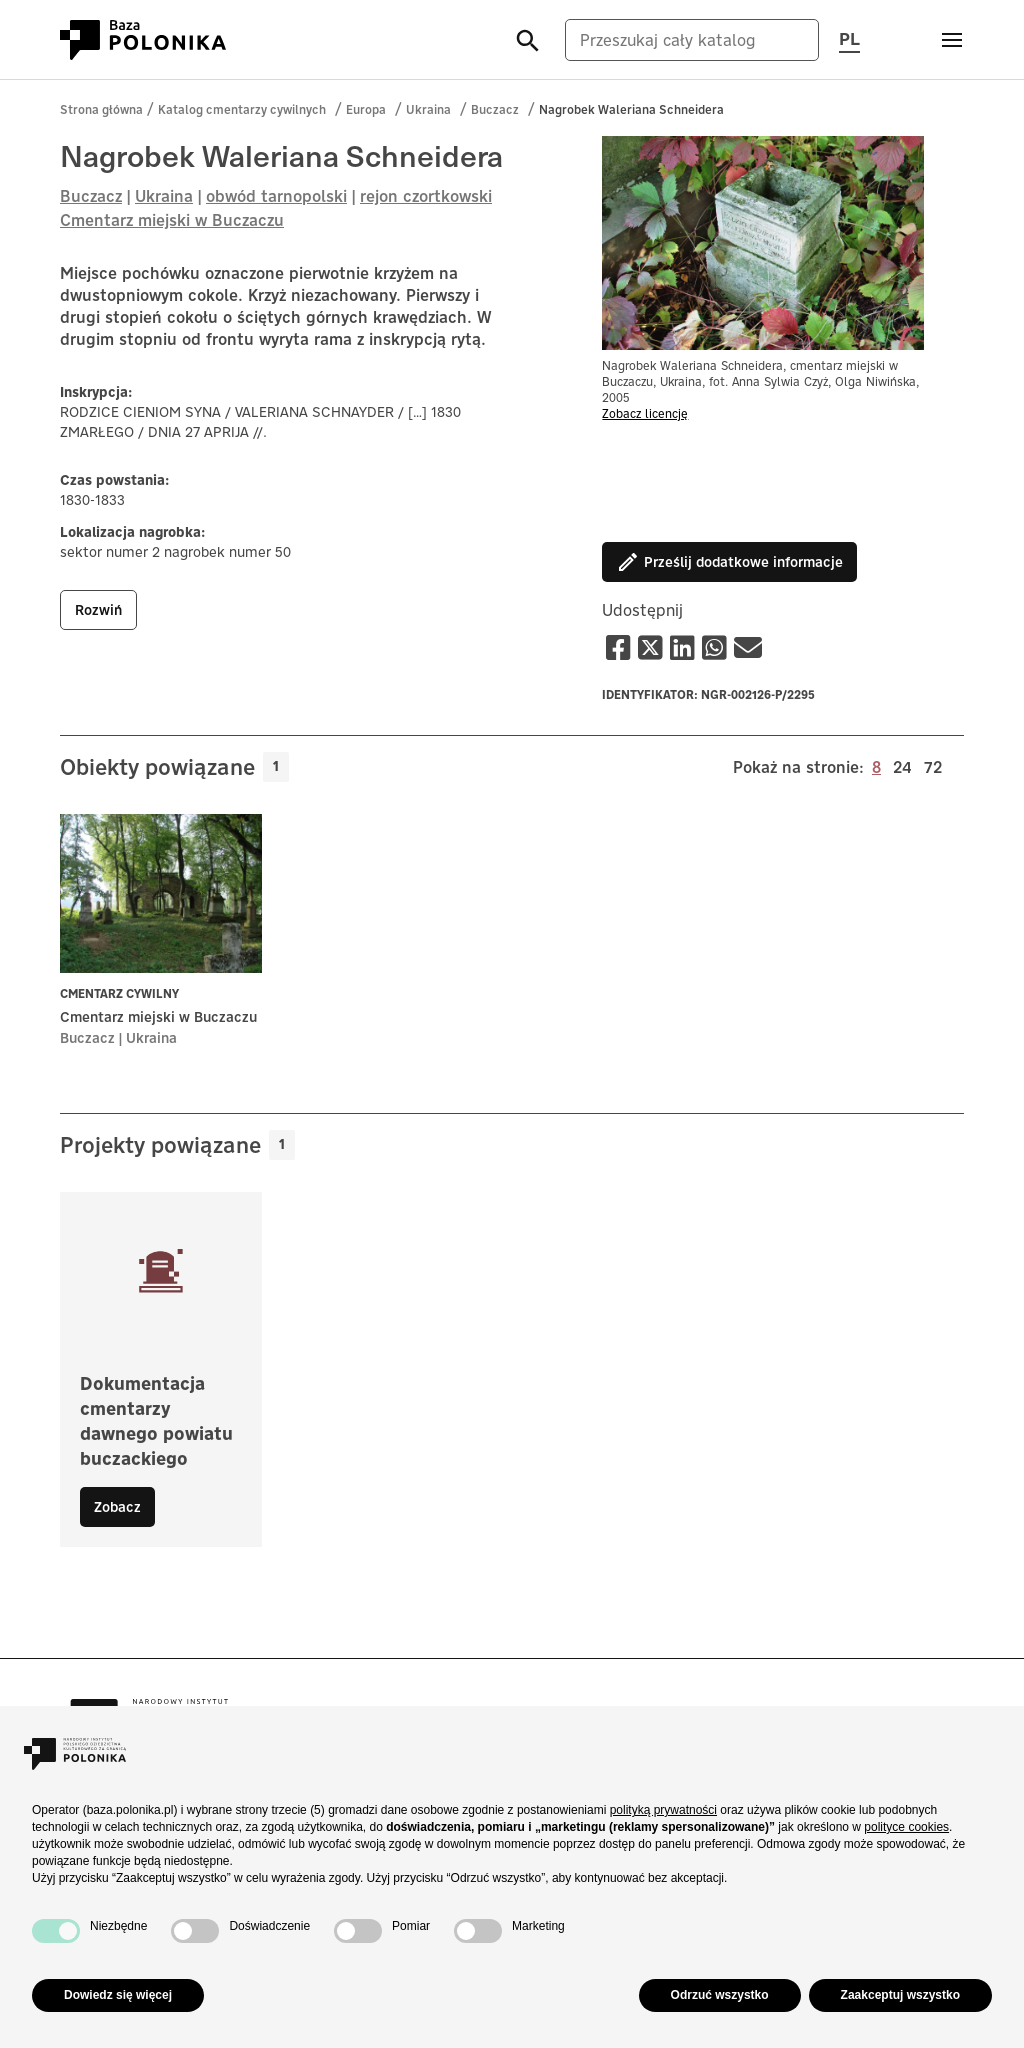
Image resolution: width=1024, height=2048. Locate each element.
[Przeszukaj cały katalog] (692, 40)
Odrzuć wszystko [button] (720, 1995)
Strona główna (101, 109)
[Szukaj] (527, 39)
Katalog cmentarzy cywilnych (242, 109)
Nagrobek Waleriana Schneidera (631, 109)
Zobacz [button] (117, 1507)
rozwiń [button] (98, 610)
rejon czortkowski (426, 196)
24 (902, 766)
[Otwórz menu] (952, 40)
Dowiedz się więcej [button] (118, 1995)
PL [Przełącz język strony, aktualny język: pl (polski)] (849, 38)
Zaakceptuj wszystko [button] (900, 1995)
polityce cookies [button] (906, 1827)
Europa (366, 109)
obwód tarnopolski (276, 196)
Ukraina (428, 109)
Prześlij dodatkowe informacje (729, 562)
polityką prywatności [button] (663, 1810)
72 (933, 766)
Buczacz (495, 109)
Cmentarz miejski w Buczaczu (172, 220)
